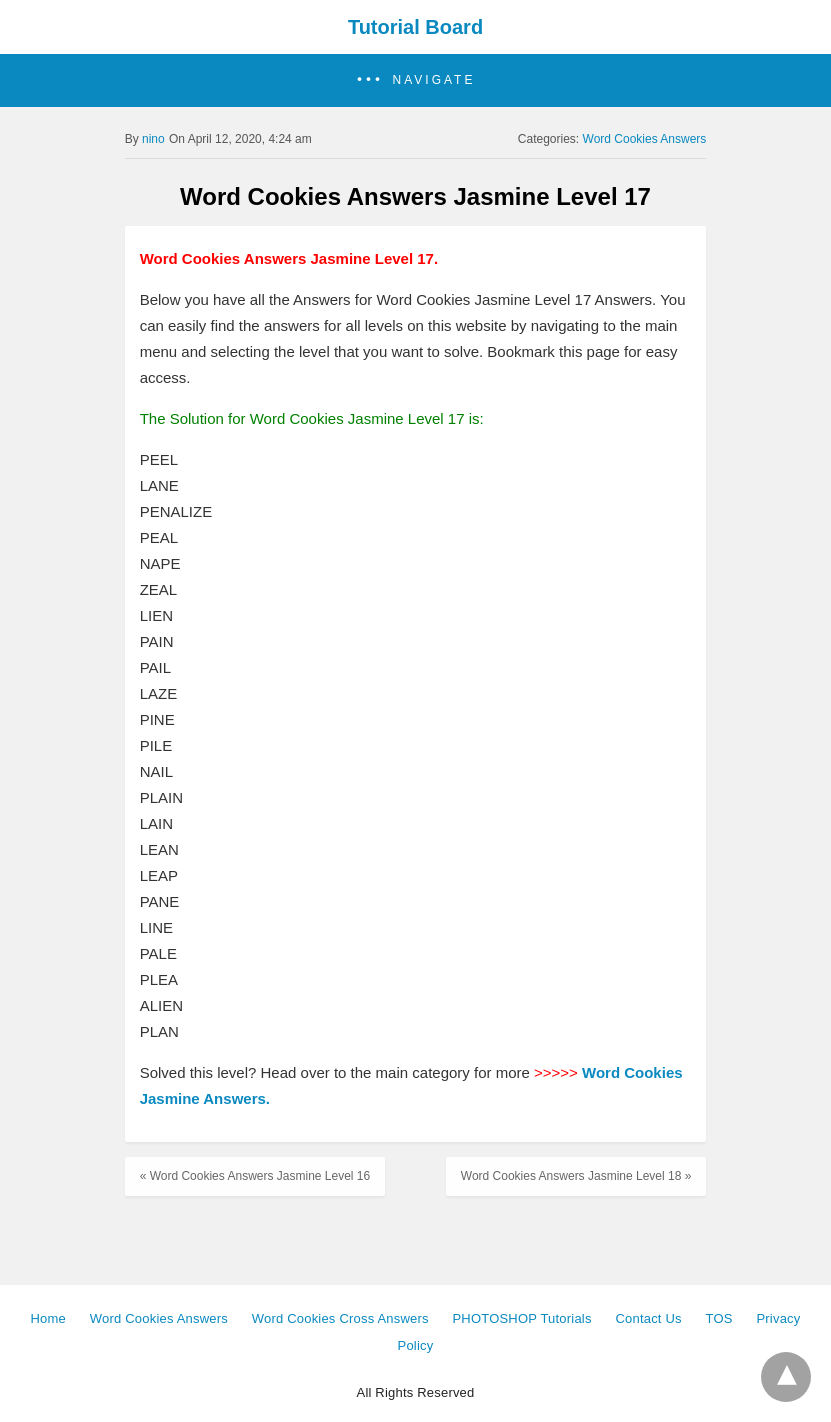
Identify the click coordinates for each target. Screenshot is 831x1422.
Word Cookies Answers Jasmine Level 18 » (576, 1176)
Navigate (434, 80)
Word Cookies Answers (645, 139)
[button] (415, 80)
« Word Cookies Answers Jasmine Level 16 (255, 1176)
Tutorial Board (415, 27)
